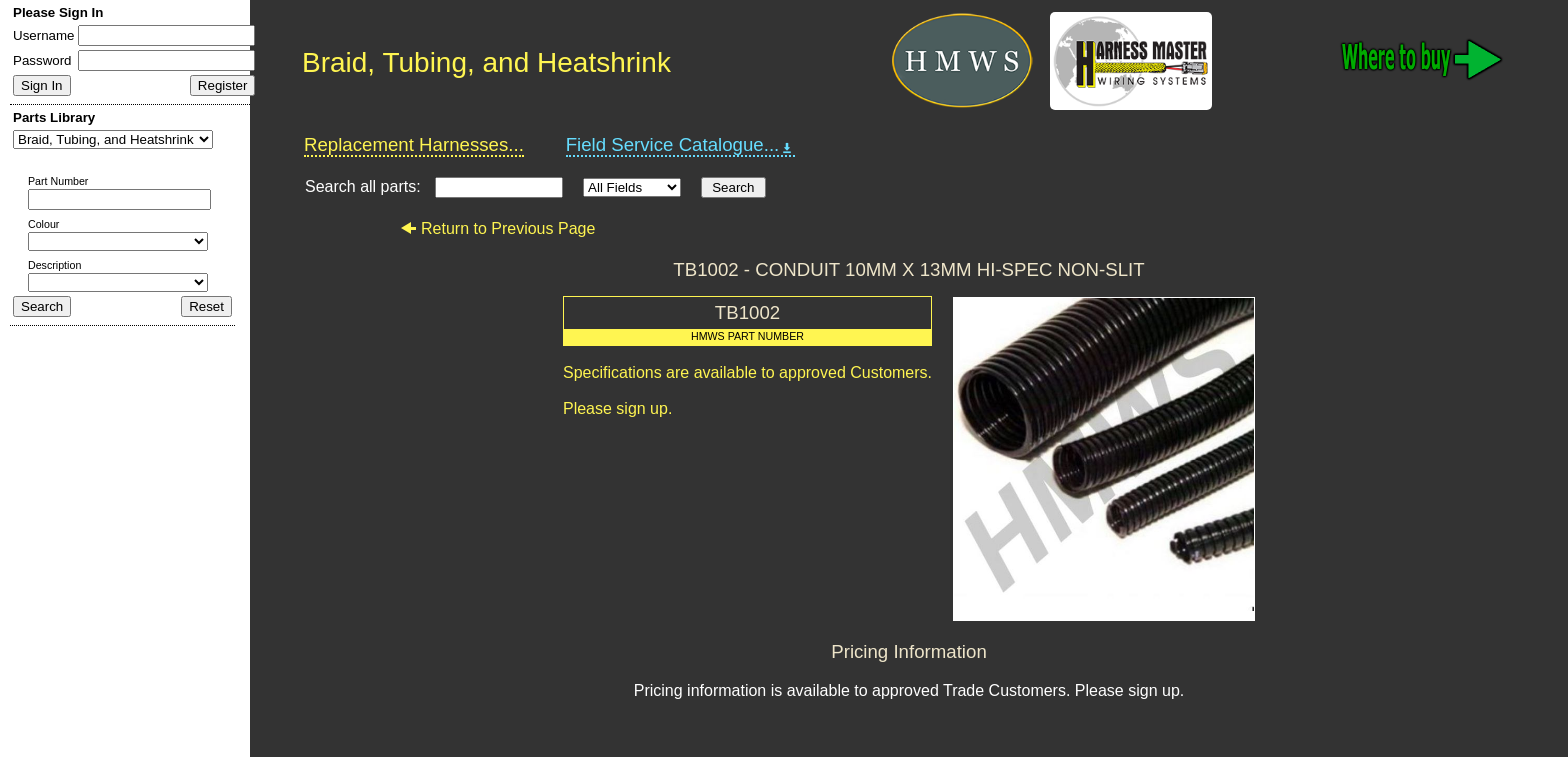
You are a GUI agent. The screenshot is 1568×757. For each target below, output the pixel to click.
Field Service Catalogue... (681, 145)
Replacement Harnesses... (414, 144)
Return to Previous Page (497, 228)
